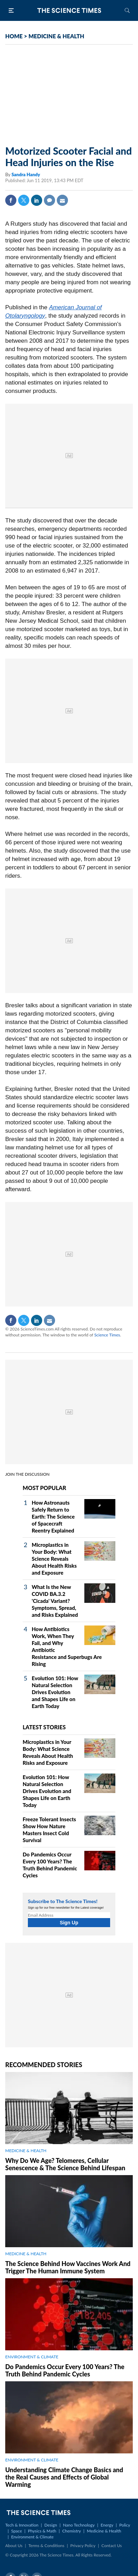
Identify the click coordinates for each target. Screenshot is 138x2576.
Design (50, 2525)
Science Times (107, 1334)
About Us (13, 2545)
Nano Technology (79, 2525)
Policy (124, 2525)
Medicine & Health (104, 2531)
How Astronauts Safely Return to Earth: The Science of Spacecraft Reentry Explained (53, 1516)
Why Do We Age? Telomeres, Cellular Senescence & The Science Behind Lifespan (65, 2164)
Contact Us (111, 2545)
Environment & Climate (32, 2536)
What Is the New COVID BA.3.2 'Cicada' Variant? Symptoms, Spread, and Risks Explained (55, 1601)
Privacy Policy (82, 2545)
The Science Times (69, 10)
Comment (49, 200)
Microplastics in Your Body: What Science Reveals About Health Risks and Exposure (54, 1559)
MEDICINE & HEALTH (56, 36)
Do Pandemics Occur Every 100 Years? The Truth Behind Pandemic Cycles (64, 2370)
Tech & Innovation (21, 2525)
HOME (14, 36)
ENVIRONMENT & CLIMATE (31, 2356)
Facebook (10, 200)
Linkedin (36, 200)
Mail (62, 200)
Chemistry (71, 2531)
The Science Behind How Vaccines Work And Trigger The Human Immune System (67, 2267)
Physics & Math (42, 2531)
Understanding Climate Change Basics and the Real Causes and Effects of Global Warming (64, 2477)
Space (16, 2531)
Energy (107, 2525)
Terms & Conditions (46, 2545)
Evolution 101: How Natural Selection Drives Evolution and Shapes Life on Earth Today (55, 1692)
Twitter (23, 200)
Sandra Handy (26, 174)
